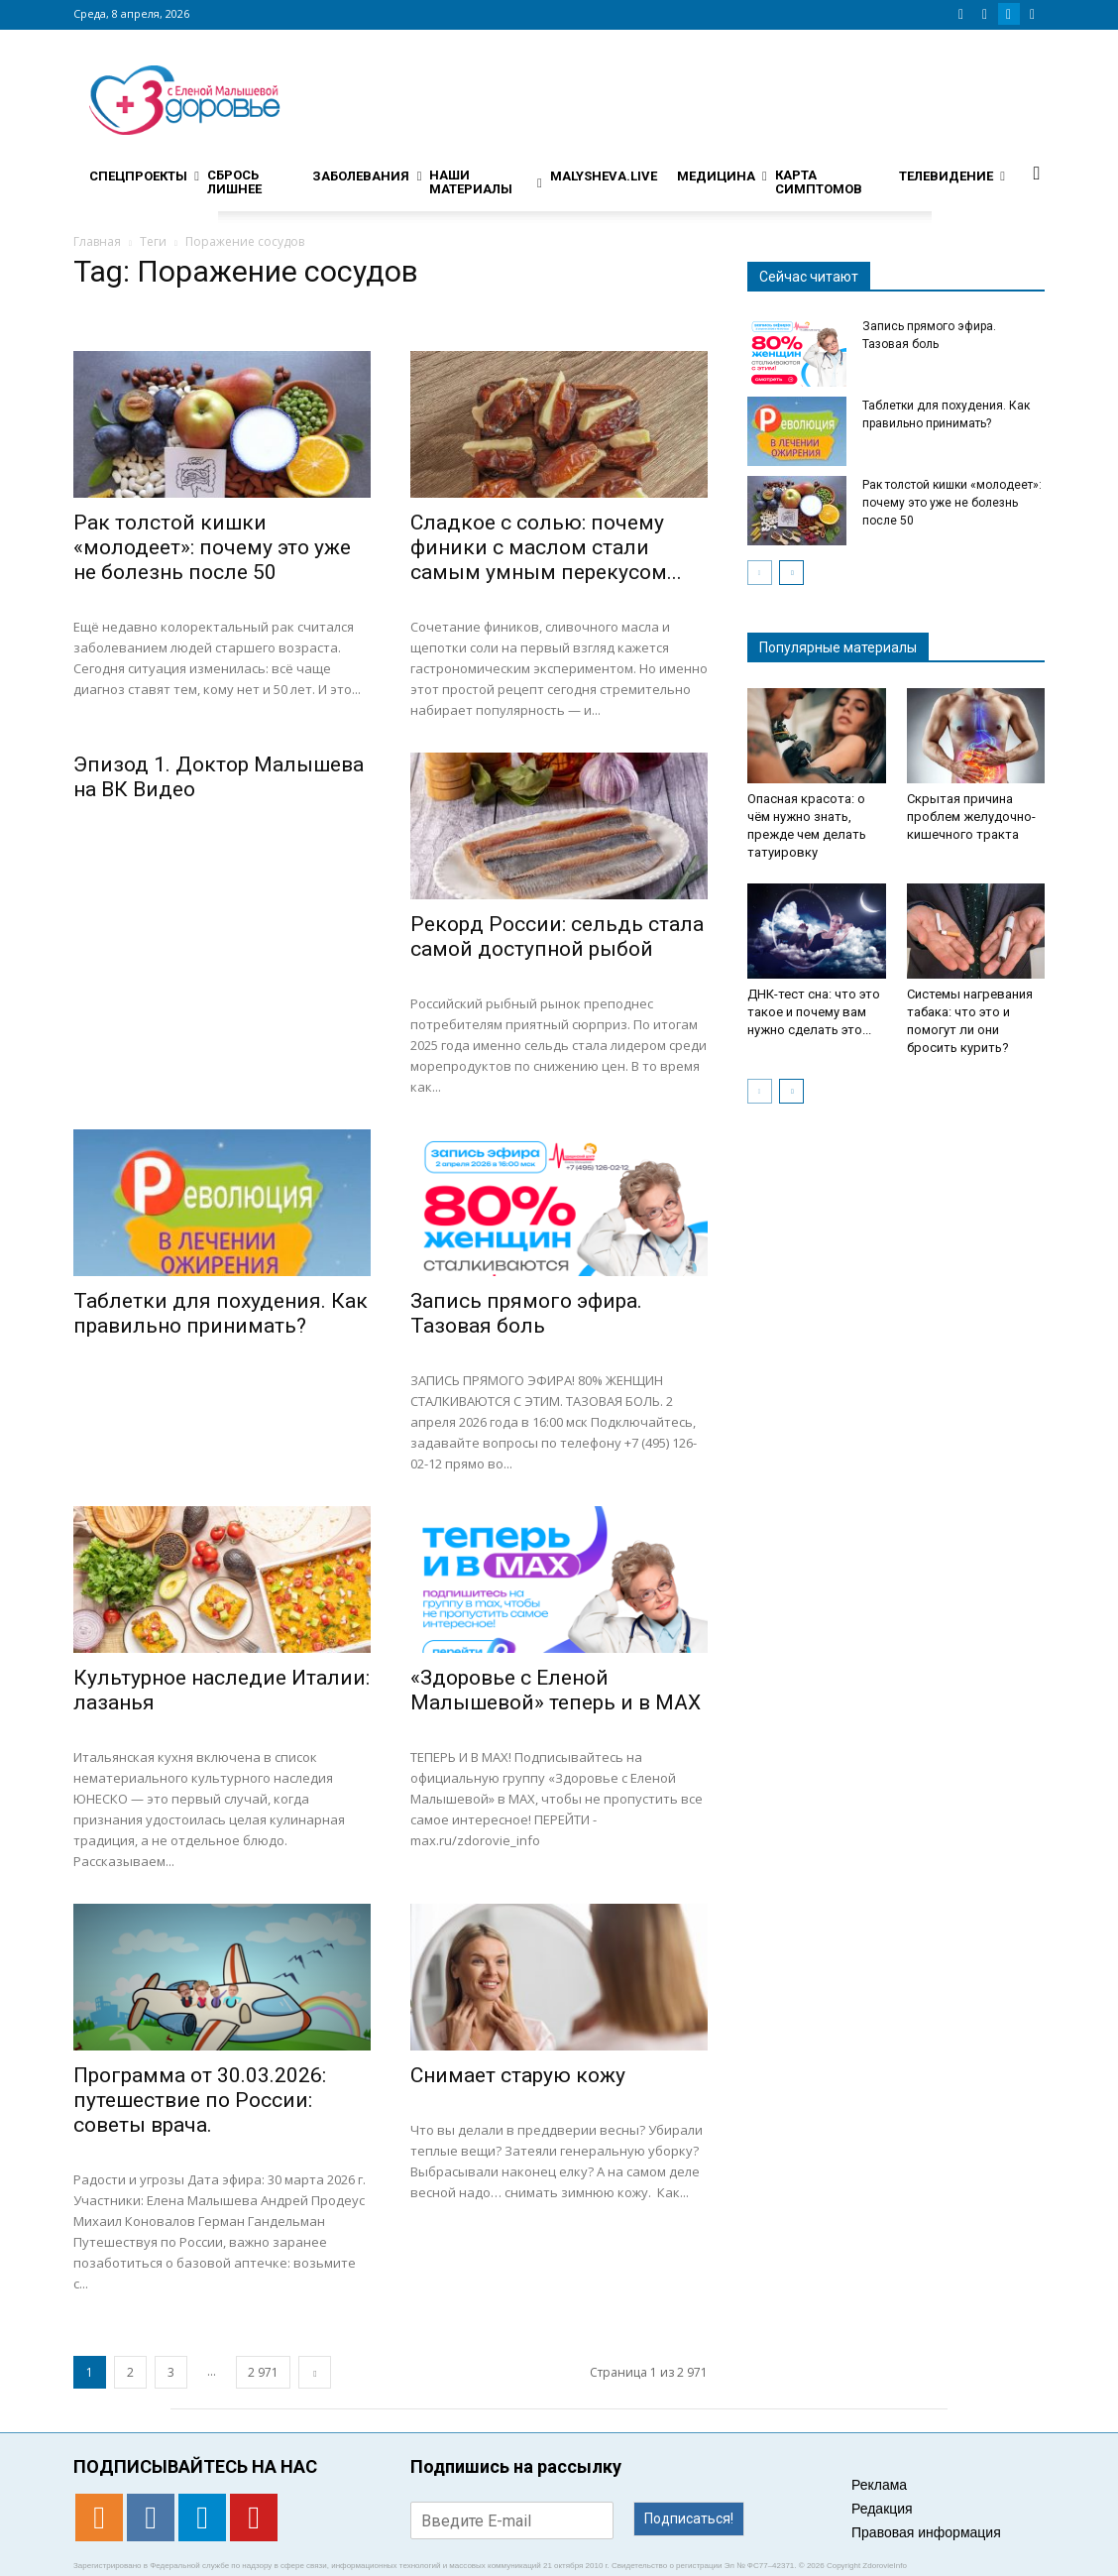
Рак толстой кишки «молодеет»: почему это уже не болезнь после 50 (212, 547)
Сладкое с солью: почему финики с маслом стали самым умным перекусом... (546, 547)
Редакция (882, 2509)
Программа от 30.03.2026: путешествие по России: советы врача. (199, 2100)
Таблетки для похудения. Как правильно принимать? (220, 1313)
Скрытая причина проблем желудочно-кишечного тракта (971, 816)
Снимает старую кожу (517, 2075)
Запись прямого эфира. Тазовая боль (526, 1313)
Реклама (879, 2485)
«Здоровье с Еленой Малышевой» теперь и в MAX (555, 1690)
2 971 (263, 2372)
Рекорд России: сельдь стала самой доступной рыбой (557, 936)
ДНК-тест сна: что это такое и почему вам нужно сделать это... (813, 1012)
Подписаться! (688, 2518)
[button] (1037, 172)
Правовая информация (926, 2532)
